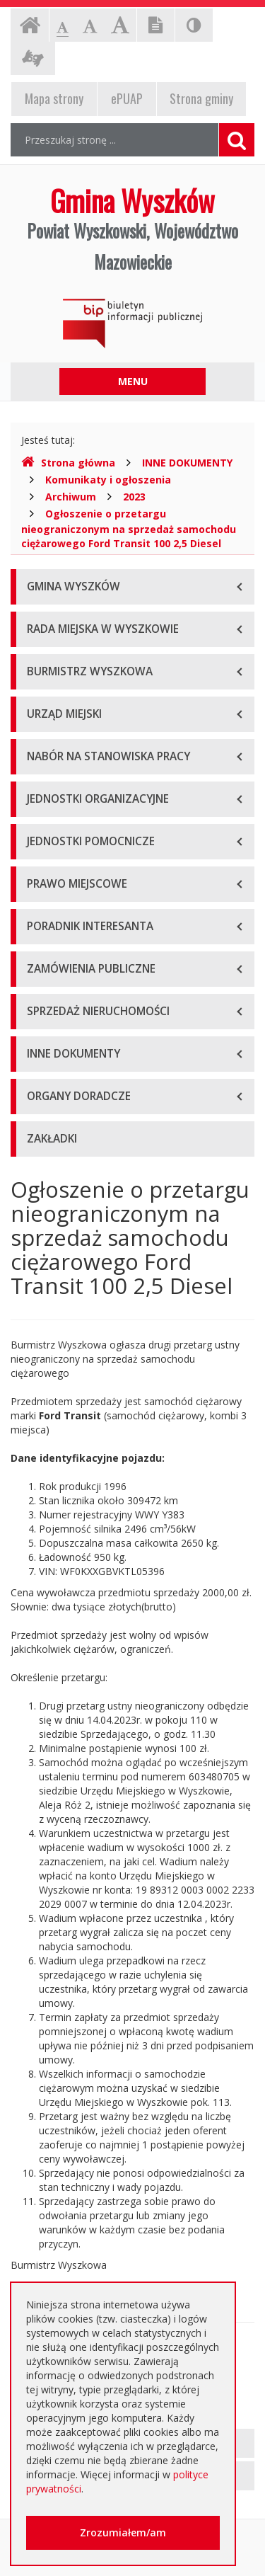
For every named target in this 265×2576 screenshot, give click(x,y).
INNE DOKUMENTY (187, 462)
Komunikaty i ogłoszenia (108, 479)
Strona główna (68, 462)
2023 (134, 496)
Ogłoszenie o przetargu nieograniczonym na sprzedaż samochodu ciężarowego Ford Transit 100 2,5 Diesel (128, 528)
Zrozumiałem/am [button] (123, 2532)
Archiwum (70, 496)
